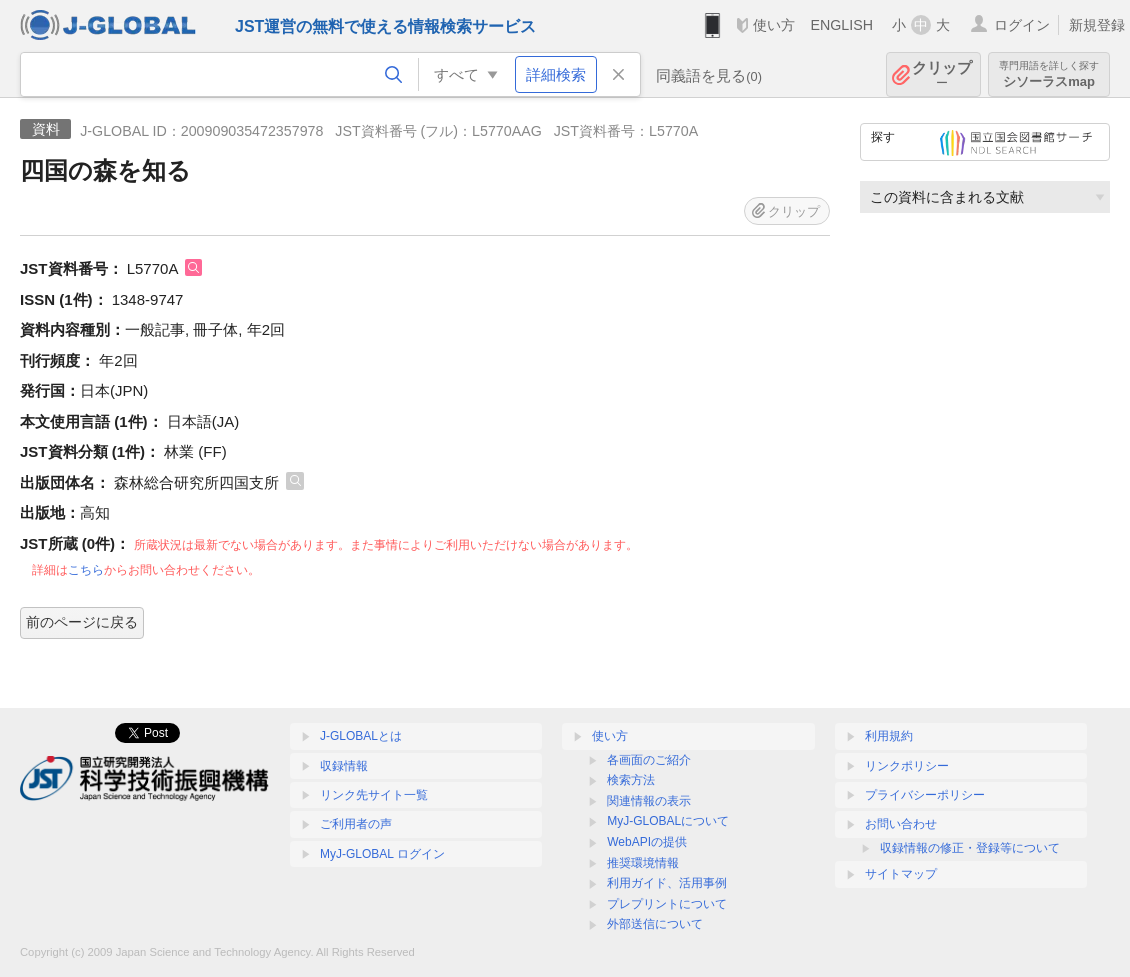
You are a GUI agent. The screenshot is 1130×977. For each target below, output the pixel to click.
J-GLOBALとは (361, 736)
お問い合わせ (901, 824)
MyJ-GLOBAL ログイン (382, 854)
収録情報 (344, 766)
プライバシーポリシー (925, 795)
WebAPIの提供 (647, 842)
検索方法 (631, 780)
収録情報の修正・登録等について (970, 848)
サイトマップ (901, 874)
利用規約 (889, 736)
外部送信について (655, 924)
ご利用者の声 (356, 824)
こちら (86, 570)
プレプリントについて (667, 904)
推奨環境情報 (643, 863)
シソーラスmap (1049, 74)
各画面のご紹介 (649, 760)
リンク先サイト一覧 (374, 795)
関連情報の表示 (649, 801)
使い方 (774, 25)
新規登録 (1097, 25)
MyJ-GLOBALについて (668, 821)
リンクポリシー (907, 766)
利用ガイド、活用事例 (667, 883)
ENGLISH (841, 25)
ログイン (1022, 25)
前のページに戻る (82, 622)
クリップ (942, 74)
